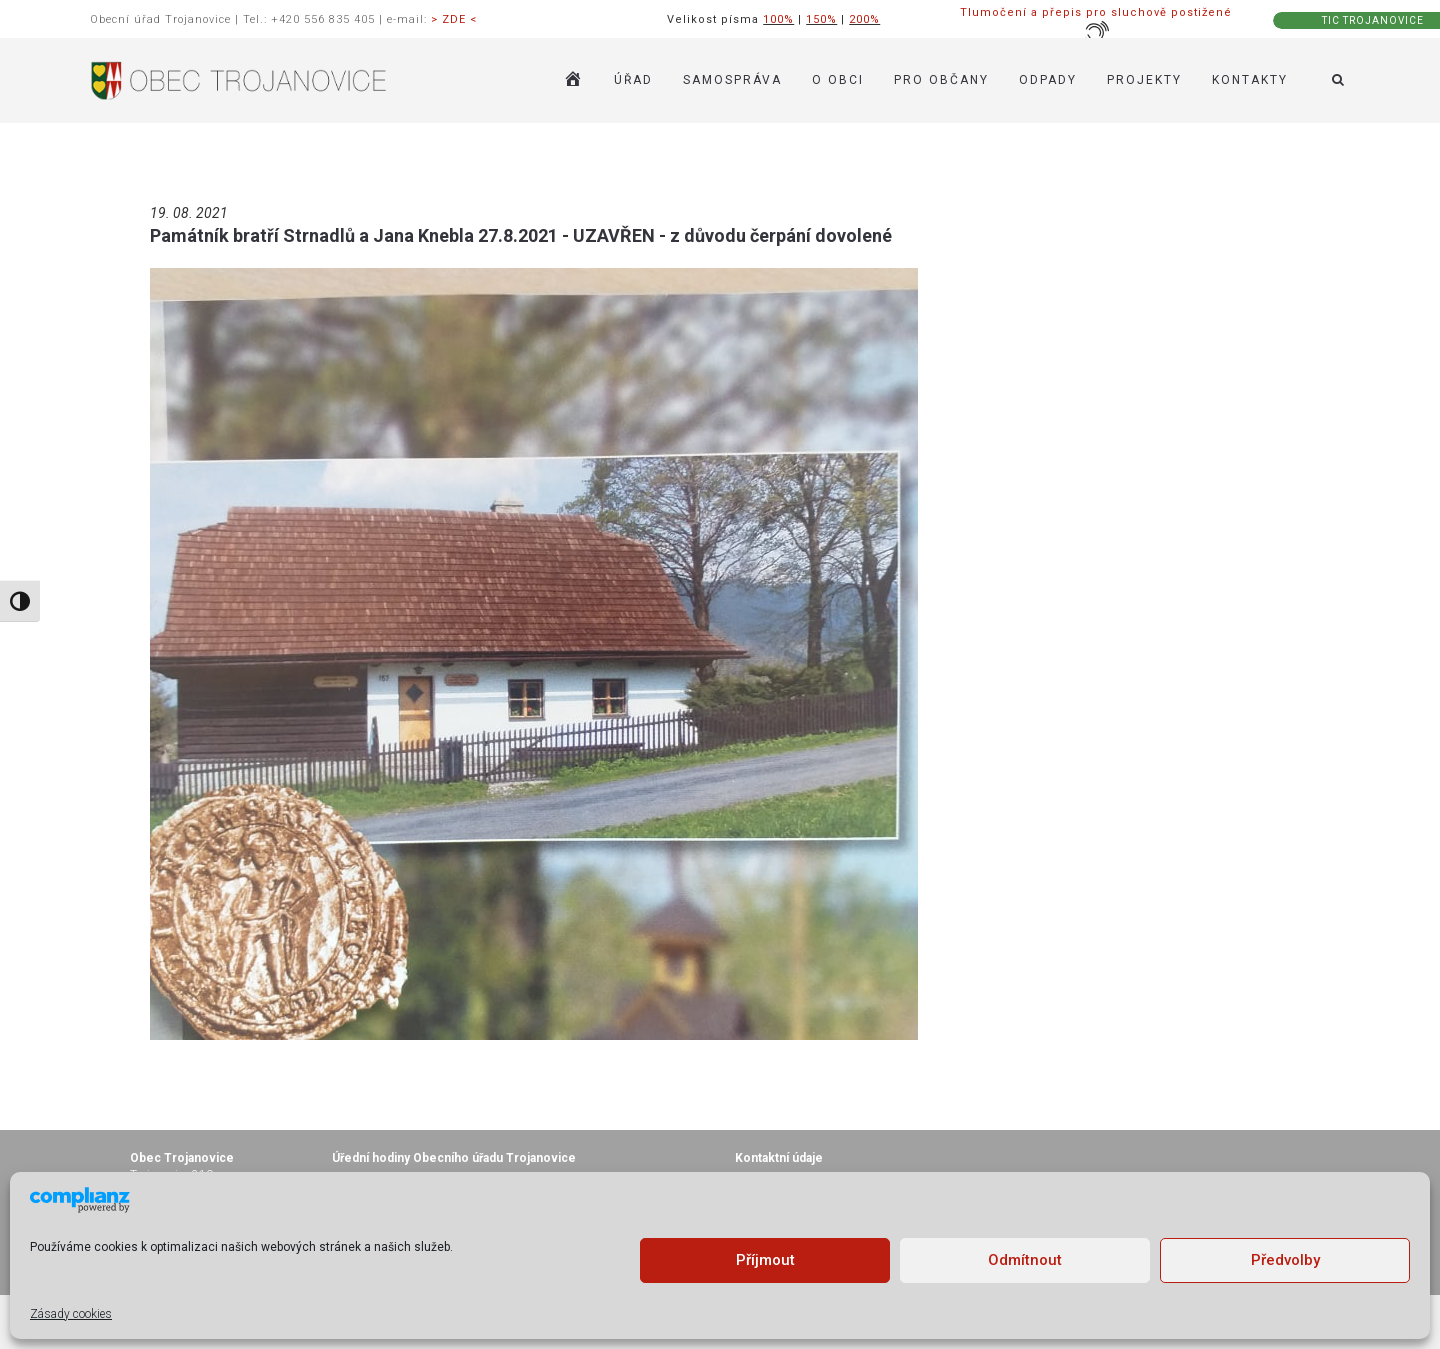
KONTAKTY (1250, 80)
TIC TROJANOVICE (1373, 20)
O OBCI (838, 80)
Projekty (1144, 80)
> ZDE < (454, 19)
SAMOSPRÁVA (732, 80)
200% (864, 19)
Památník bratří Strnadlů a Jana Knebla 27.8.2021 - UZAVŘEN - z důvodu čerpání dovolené (521, 235)
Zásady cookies (71, 1314)
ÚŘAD (633, 80)
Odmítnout (1025, 1260)
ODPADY (1048, 80)
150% (821, 19)
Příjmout (765, 1260)
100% (778, 19)
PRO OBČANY (941, 80)
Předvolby (1285, 1260)
